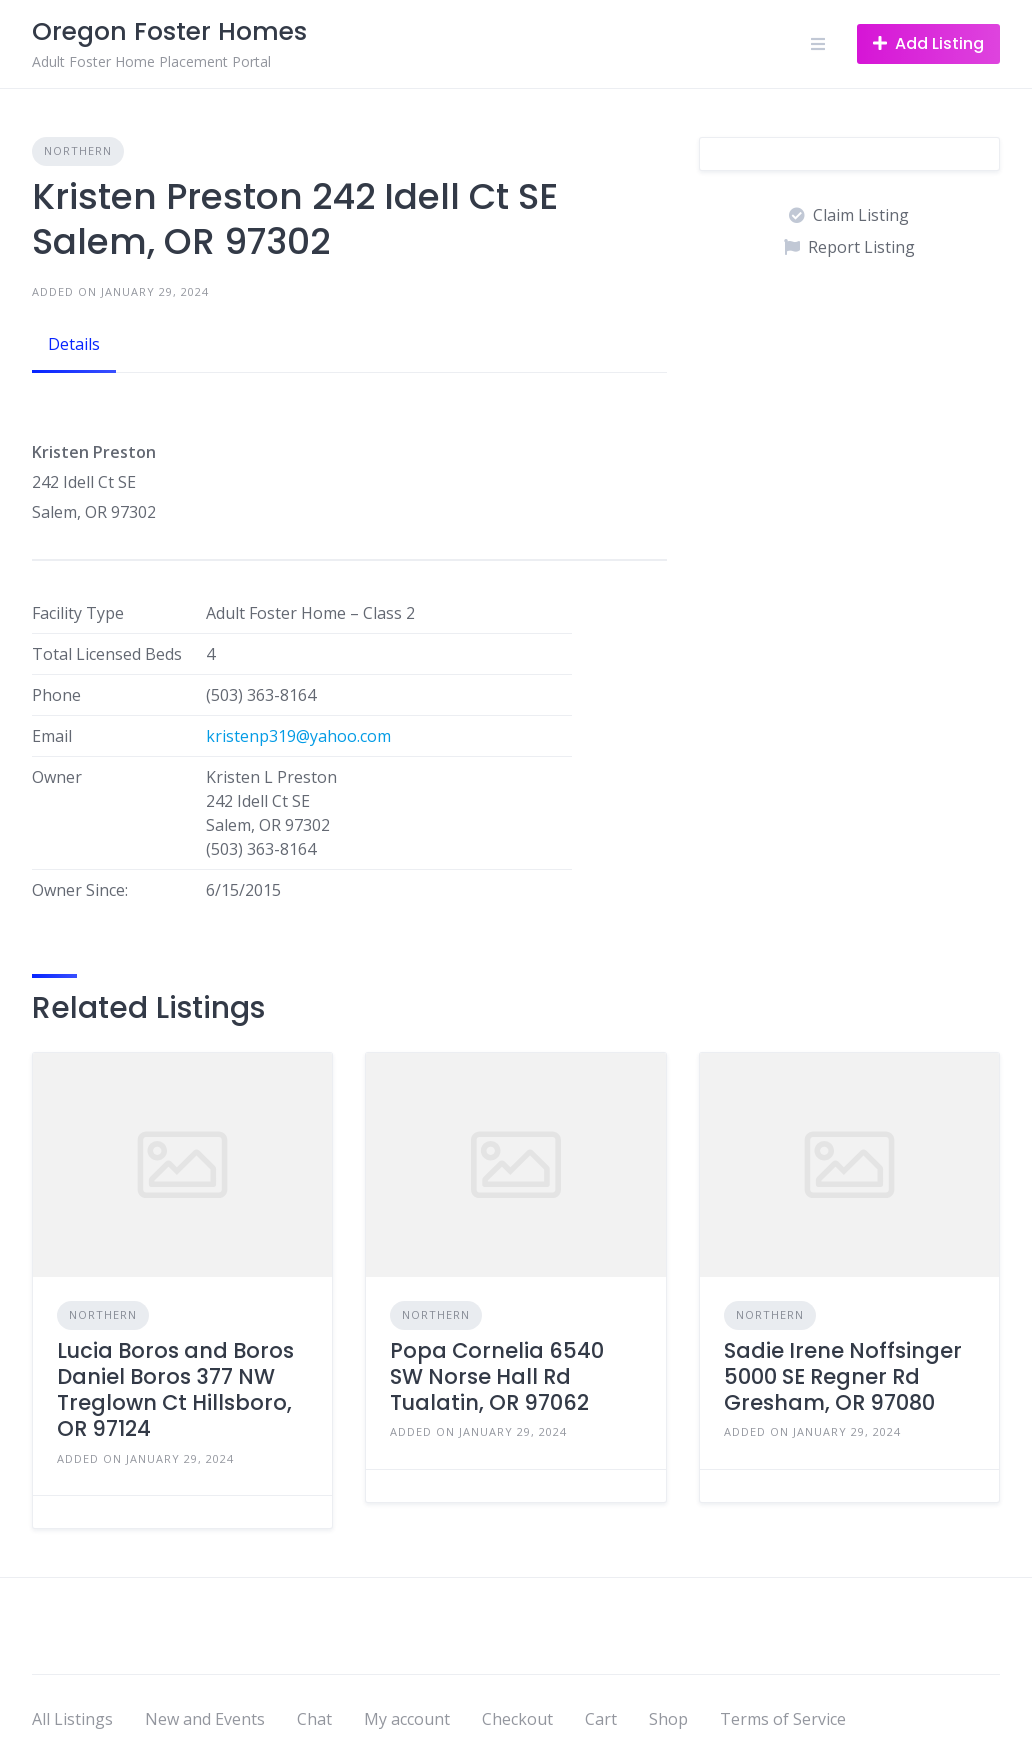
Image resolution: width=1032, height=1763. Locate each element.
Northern (78, 150)
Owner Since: (80, 890)
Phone (56, 695)
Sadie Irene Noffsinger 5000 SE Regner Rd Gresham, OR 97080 (843, 1377)
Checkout (517, 1719)
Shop (668, 1719)
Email (52, 736)
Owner (57, 777)
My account (407, 1719)
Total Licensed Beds (107, 654)
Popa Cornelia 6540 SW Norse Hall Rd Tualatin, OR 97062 (497, 1377)
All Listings (72, 1719)
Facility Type (78, 613)
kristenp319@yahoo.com (298, 736)
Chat (314, 1719)
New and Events (205, 1719)
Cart (601, 1719)
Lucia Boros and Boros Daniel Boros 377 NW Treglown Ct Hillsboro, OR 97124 (175, 1390)
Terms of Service (783, 1719)
